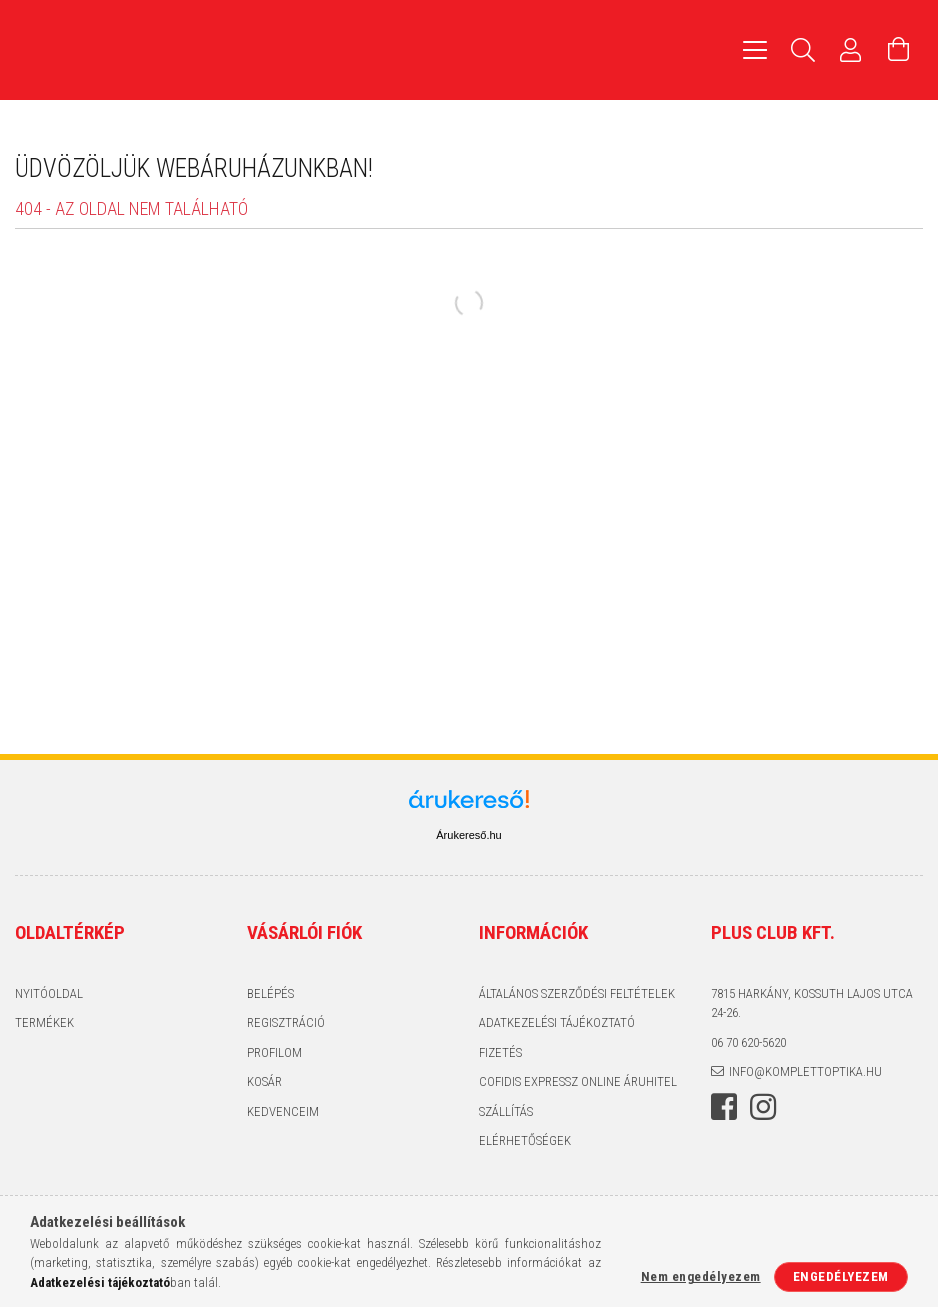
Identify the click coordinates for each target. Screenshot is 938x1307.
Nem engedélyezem (701, 1276)
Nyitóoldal (49, 993)
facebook (724, 1107)
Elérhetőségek (525, 1140)
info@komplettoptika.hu (805, 1071)
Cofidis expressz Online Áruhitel (578, 1081)
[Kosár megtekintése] (899, 50)
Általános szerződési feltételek (577, 993)
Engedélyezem (841, 1276)
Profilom (274, 1052)
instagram (763, 1107)
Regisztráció (286, 1022)
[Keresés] (803, 50)
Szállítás (506, 1111)
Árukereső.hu (468, 835)
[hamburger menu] (755, 50)
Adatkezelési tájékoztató (557, 1022)
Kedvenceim (283, 1111)
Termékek (44, 1022)
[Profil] (851, 50)
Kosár (264, 1081)
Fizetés (500, 1052)
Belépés (270, 993)
